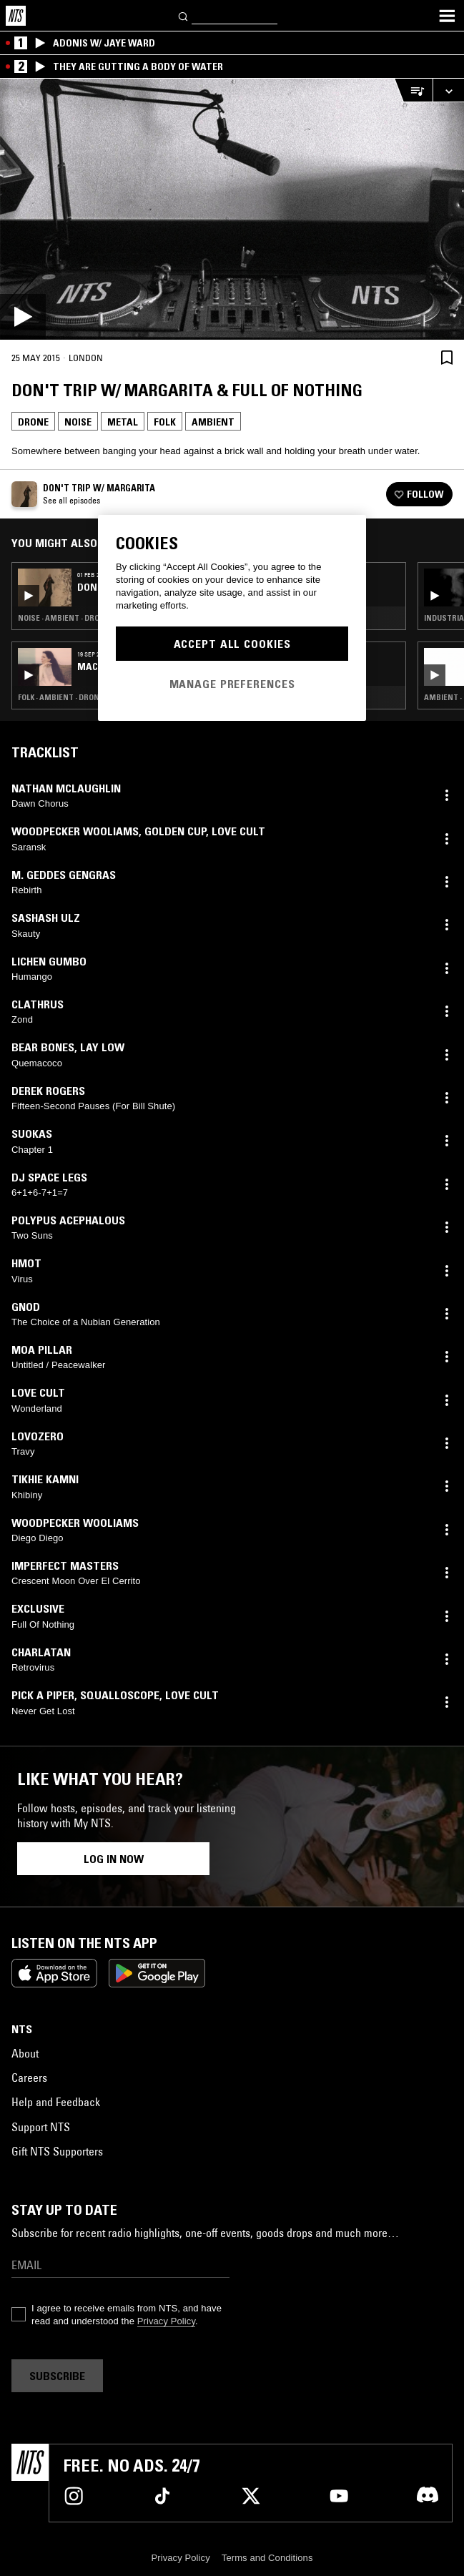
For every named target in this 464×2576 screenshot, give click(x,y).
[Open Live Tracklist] (413, 90)
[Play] (232, 209)
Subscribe (57, 2376)
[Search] (184, 15)
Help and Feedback (55, 2102)
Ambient (213, 422)
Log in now (114, 1859)
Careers (29, 2077)
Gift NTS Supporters (57, 2151)
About (25, 2053)
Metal (122, 422)
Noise (78, 422)
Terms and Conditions (267, 2557)
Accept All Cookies (232, 643)
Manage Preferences (232, 684)
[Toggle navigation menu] (446, 15)
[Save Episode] (447, 357)
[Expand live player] (448, 90)
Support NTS (40, 2127)
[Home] (16, 16)
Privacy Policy (166, 2321)
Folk (165, 422)
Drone (33, 422)
